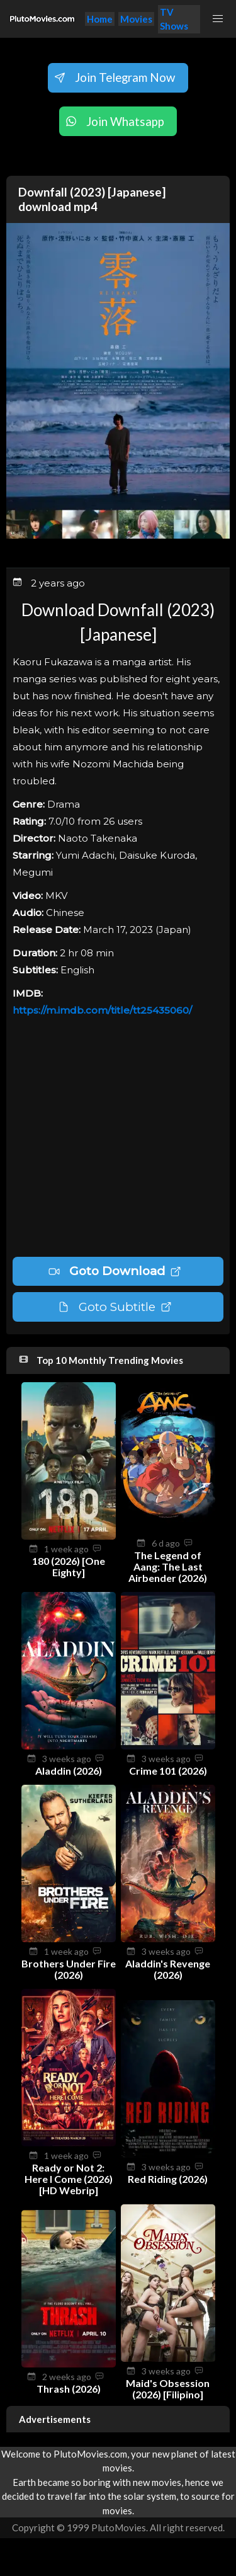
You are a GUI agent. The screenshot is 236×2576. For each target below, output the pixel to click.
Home (100, 19)
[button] (218, 19)
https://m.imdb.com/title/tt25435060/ (102, 1010)
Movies (136, 19)
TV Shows (174, 19)
